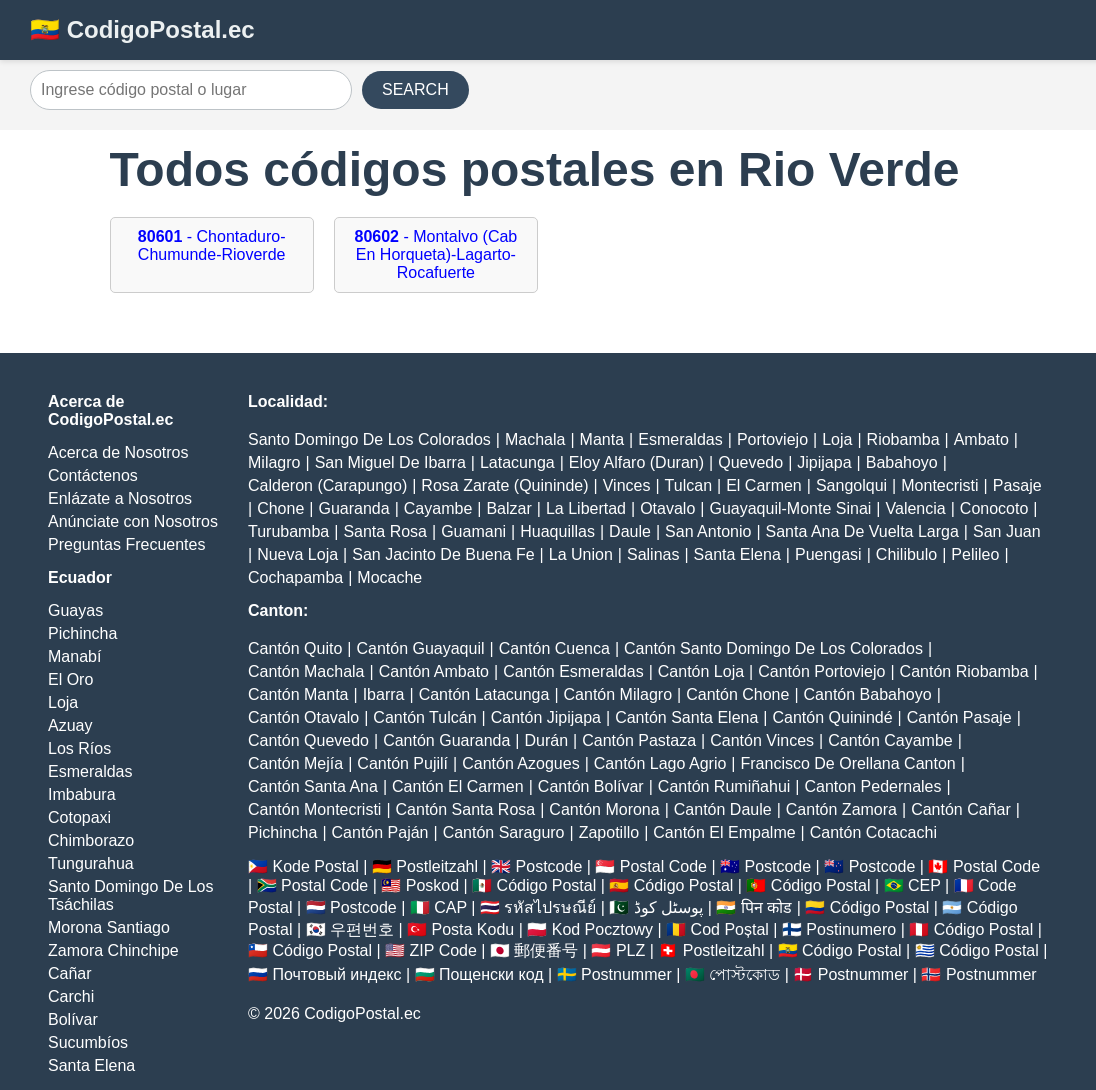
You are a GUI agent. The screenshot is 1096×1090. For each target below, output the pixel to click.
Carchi (71, 996)
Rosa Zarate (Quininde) (504, 485)
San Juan (1007, 531)
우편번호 (362, 929)
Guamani (473, 531)
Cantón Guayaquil (420, 648)
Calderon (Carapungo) (327, 485)
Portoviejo (772, 439)
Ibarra (384, 694)
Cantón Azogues (520, 763)
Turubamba (288, 531)
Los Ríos (79, 748)
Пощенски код (491, 974)
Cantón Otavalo (303, 717)
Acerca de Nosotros (118, 452)
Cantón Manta (298, 694)
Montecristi (939, 485)
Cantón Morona (604, 809)
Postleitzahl (437, 866)
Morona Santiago (109, 927)
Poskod (432, 885)
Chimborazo (91, 840)
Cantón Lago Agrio (660, 763)
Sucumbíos (88, 1042)
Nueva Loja (297, 554)
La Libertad (586, 508)
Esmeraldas (90, 771)
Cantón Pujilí (402, 763)
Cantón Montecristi (314, 809)
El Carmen (764, 485)
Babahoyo (902, 462)
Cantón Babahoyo (868, 694)
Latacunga (517, 462)
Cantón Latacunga (484, 694)
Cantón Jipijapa (546, 717)
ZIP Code (443, 950)
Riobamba (903, 439)
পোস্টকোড (744, 974)
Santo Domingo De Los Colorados (369, 439)
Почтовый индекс (336, 974)
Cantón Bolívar (591, 786)
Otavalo (667, 508)
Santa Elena (91, 1065)
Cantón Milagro (618, 694)
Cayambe (438, 508)
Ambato (981, 439)
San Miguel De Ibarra (390, 462)
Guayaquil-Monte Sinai (790, 508)
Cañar (70, 973)
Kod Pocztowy (602, 929)
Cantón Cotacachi (873, 832)
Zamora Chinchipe (113, 950)
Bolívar (73, 1019)
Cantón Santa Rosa (466, 809)
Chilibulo (906, 554)
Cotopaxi (79, 817)
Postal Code (663, 866)
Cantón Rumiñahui (724, 786)
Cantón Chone (737, 694)
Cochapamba (295, 577)
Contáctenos (93, 475)
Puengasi (828, 554)
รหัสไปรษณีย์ (550, 907)
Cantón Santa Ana (313, 786)
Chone (280, 508)
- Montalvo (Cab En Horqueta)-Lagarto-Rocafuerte (436, 254)
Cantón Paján (380, 832)
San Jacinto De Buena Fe (443, 554)
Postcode (549, 866)
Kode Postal (315, 866)
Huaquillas (557, 531)
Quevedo (750, 462)
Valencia (916, 508)
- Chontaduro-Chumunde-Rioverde (212, 245)
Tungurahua (91, 863)
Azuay (70, 725)
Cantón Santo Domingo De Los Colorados (773, 648)
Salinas (653, 554)
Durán (547, 740)
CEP (924, 885)
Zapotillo (609, 832)
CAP (450, 907)
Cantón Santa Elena (686, 717)
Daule (630, 531)
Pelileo (975, 554)
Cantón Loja (701, 671)
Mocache (389, 577)
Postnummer (626, 974)
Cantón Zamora (841, 809)
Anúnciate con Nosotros (133, 521)
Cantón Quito (295, 648)
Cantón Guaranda (446, 740)
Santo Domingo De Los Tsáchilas (130, 895)
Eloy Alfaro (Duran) (636, 462)
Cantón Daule (723, 809)
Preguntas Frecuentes (126, 544)
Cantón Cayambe (890, 740)
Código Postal (547, 885)
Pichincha (82, 633)
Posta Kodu (472, 929)
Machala (535, 439)
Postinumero (851, 929)
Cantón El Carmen (458, 786)
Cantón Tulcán (424, 717)
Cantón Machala (306, 671)
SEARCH (415, 89)
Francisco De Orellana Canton (847, 763)
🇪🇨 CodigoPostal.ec (142, 29)
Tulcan (688, 485)
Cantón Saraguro (504, 832)
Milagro (274, 462)
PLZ (630, 950)
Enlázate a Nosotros (120, 498)
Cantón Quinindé (833, 717)
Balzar (508, 508)
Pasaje (1017, 485)
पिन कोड (766, 907)
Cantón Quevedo (308, 740)
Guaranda (353, 508)
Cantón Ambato (434, 671)
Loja (63, 702)
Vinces (627, 485)
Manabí (74, 656)
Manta (602, 439)
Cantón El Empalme (724, 832)
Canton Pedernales (873, 786)
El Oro (70, 679)
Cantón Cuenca (554, 648)
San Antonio (708, 531)
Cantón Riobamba (964, 671)
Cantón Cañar (961, 809)
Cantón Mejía (295, 763)
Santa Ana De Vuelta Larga (862, 531)
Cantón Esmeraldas (573, 671)
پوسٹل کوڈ (668, 907)
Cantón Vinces (762, 740)
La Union (581, 554)
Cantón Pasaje (959, 717)
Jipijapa (824, 462)
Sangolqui (851, 485)
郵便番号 (546, 950)
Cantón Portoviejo (821, 671)
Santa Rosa (385, 531)
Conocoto (994, 508)
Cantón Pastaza (639, 740)
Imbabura (82, 794)
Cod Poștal (730, 929)
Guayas (75, 610)
